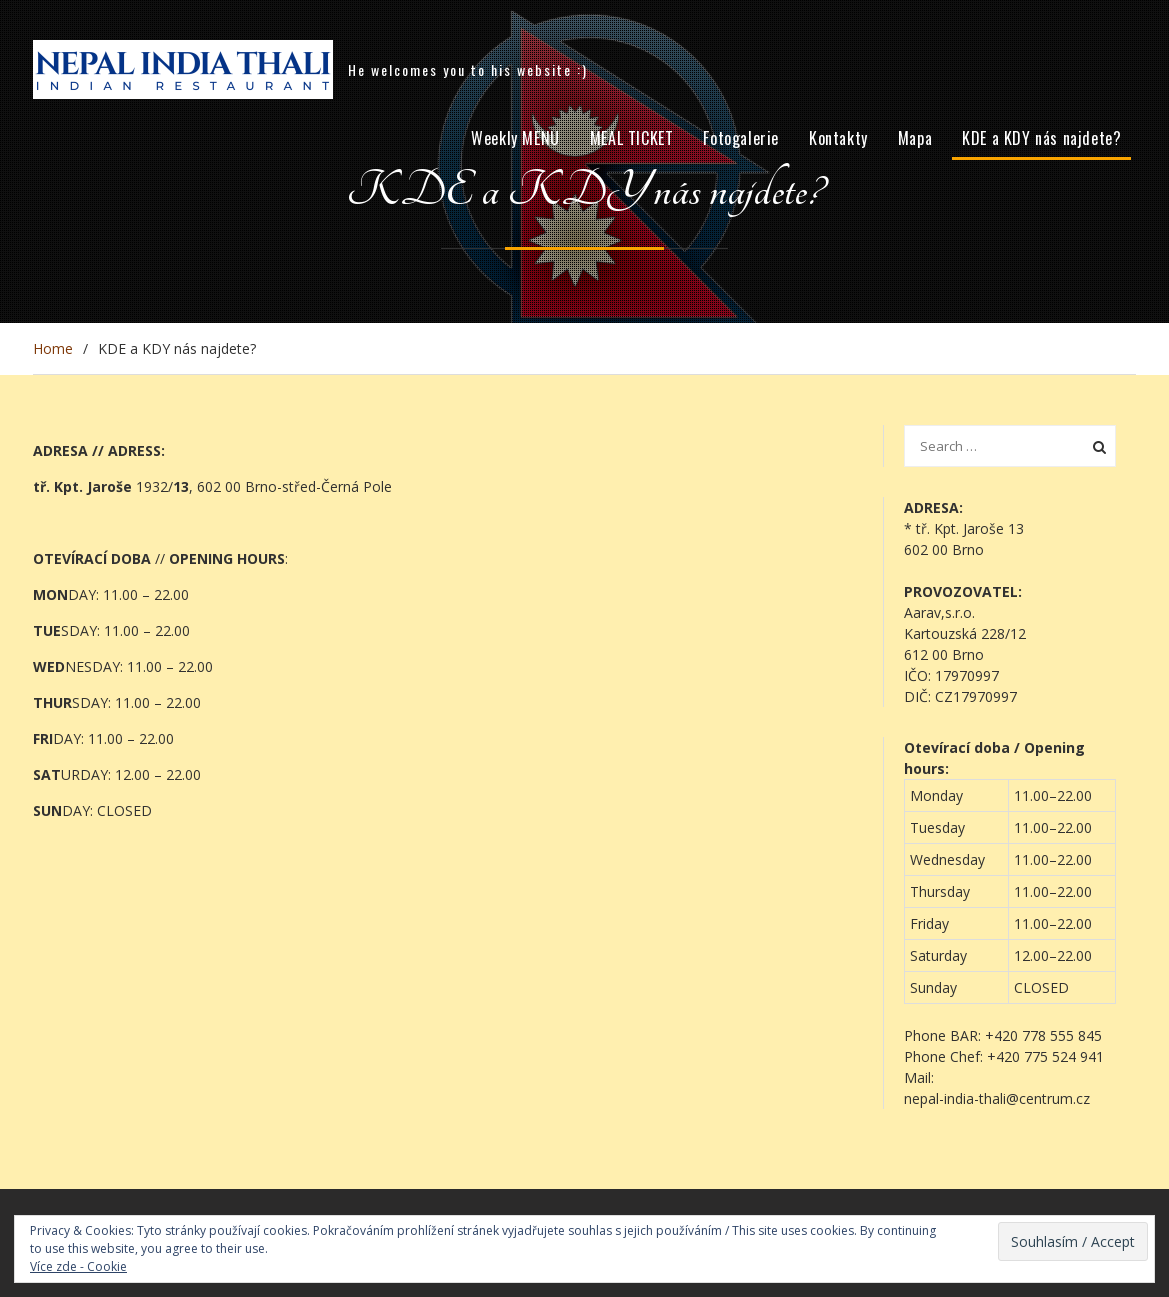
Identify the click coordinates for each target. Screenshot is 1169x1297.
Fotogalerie (741, 138)
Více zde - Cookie (78, 1266)
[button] (1010, 1067)
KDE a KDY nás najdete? (1041, 138)
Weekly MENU (515, 138)
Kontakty (838, 138)
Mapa (915, 138)
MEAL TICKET (632, 138)
